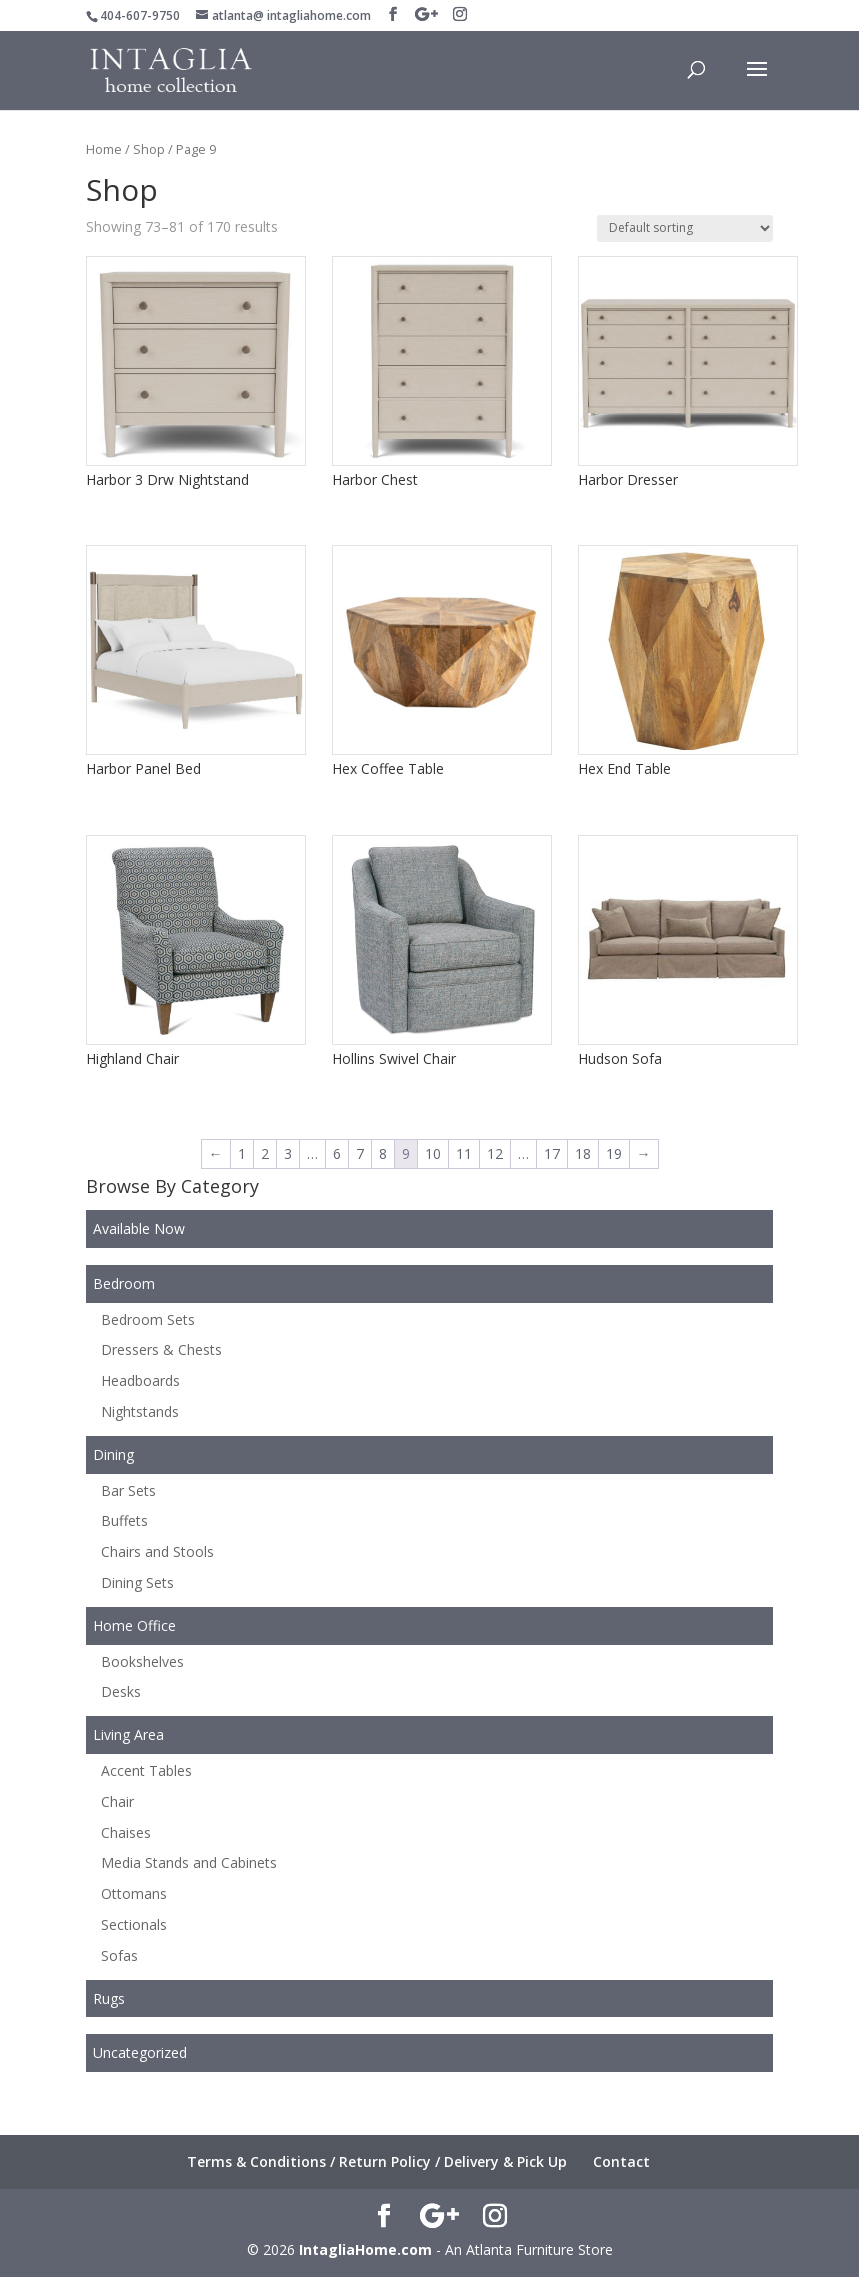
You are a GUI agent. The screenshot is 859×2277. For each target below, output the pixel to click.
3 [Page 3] (288, 1153)
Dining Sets (137, 1582)
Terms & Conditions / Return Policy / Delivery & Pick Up (377, 2161)
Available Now (139, 1228)
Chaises (126, 1832)
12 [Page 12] (495, 1153)
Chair (117, 1801)
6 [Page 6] (337, 1153)
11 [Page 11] (464, 1153)
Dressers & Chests (161, 1349)
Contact (621, 2161)
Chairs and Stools (157, 1551)
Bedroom (124, 1283)
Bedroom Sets (148, 1319)
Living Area (128, 1734)
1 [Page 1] (242, 1153)
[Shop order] (685, 228)
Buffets (124, 1520)
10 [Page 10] (433, 1153)
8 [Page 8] (383, 1153)
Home (104, 149)
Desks (121, 1691)
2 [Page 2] (265, 1153)
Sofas (119, 1955)
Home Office (134, 1625)
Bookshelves (142, 1661)
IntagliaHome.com (365, 2249)
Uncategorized (140, 2052)
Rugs (109, 1998)
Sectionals (134, 1924)
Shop (149, 149)
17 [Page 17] (552, 1153)
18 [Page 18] (583, 1153)
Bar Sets (128, 1490)
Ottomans (134, 1893)
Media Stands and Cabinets (189, 1862)
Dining (113, 1454)
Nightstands (140, 1411)
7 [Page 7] (360, 1153)
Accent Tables (146, 1770)
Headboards (140, 1380)
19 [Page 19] (614, 1153)
